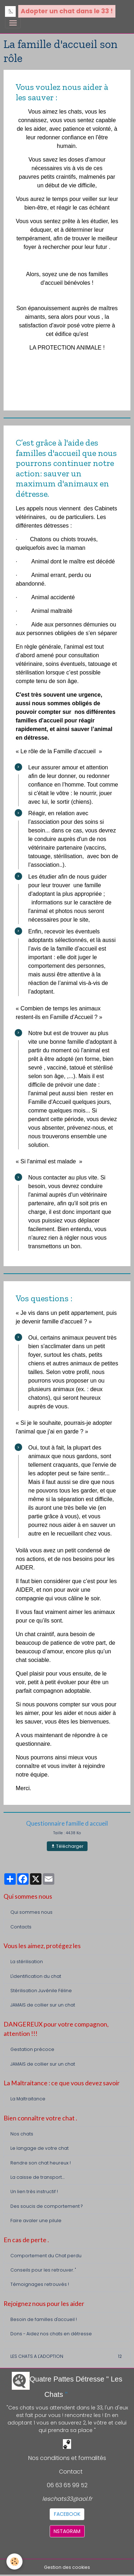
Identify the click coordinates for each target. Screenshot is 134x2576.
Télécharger (67, 1846)
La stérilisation (26, 1962)
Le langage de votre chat (39, 2148)
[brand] (60, 11)
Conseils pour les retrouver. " (43, 2270)
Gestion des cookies (67, 2567)
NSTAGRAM (67, 2531)
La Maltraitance (27, 2099)
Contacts (20, 1927)
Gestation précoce (32, 2049)
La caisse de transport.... (37, 2177)
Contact (71, 2471)
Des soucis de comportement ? (46, 2206)
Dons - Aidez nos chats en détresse (51, 2334)
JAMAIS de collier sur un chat (42, 2005)
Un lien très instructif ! (34, 2191)
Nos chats (21, 2134)
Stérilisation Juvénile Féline (41, 1991)
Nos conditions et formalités (67, 2458)
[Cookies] (14, 2561)
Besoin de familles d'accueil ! (43, 2319)
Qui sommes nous (31, 1912)
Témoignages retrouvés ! (39, 2284)
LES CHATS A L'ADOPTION (67, 2356)
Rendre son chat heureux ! (40, 2163)
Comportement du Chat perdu (45, 2256)
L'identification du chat (35, 1976)
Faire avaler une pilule (35, 2220)
